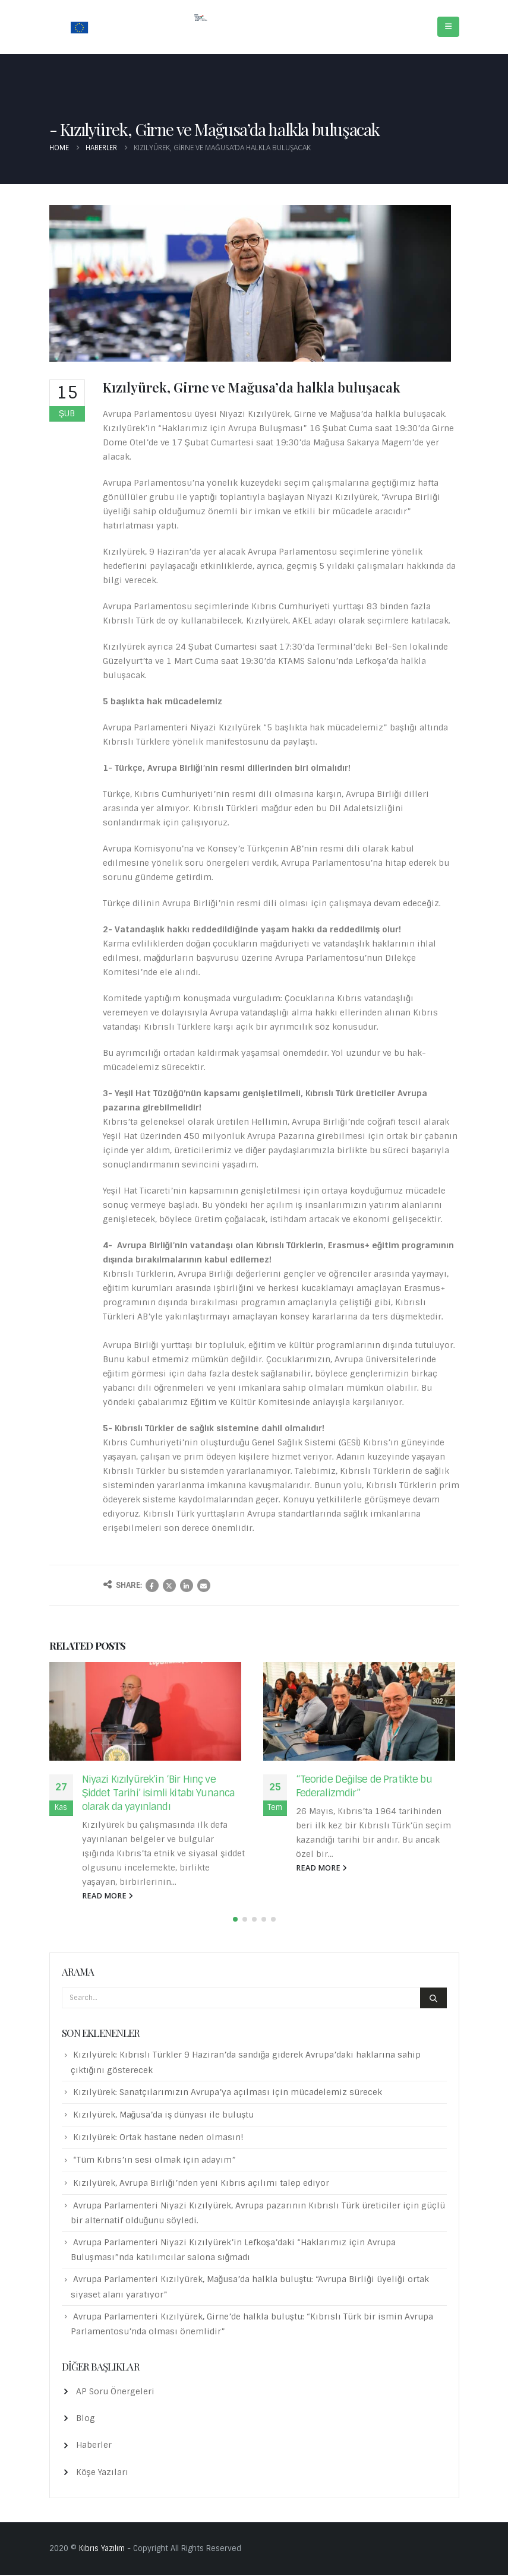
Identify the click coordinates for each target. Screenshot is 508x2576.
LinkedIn (186, 1585)
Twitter (169, 1585)
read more (107, 1896)
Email (203, 1585)
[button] (235, 1920)
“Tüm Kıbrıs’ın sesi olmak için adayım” (154, 2161)
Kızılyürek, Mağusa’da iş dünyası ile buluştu (163, 2115)
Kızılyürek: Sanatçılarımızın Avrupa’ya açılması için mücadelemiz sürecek (227, 2093)
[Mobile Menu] (448, 27)
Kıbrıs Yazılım (102, 2550)
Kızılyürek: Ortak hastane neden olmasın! (158, 2138)
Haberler (94, 2446)
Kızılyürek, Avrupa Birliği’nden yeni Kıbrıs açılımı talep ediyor (201, 2184)
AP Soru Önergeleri (115, 2392)
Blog (85, 2419)
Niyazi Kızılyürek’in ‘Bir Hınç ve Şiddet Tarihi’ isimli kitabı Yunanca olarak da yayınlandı (158, 1793)
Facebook (152, 1585)
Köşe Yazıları (102, 2473)
